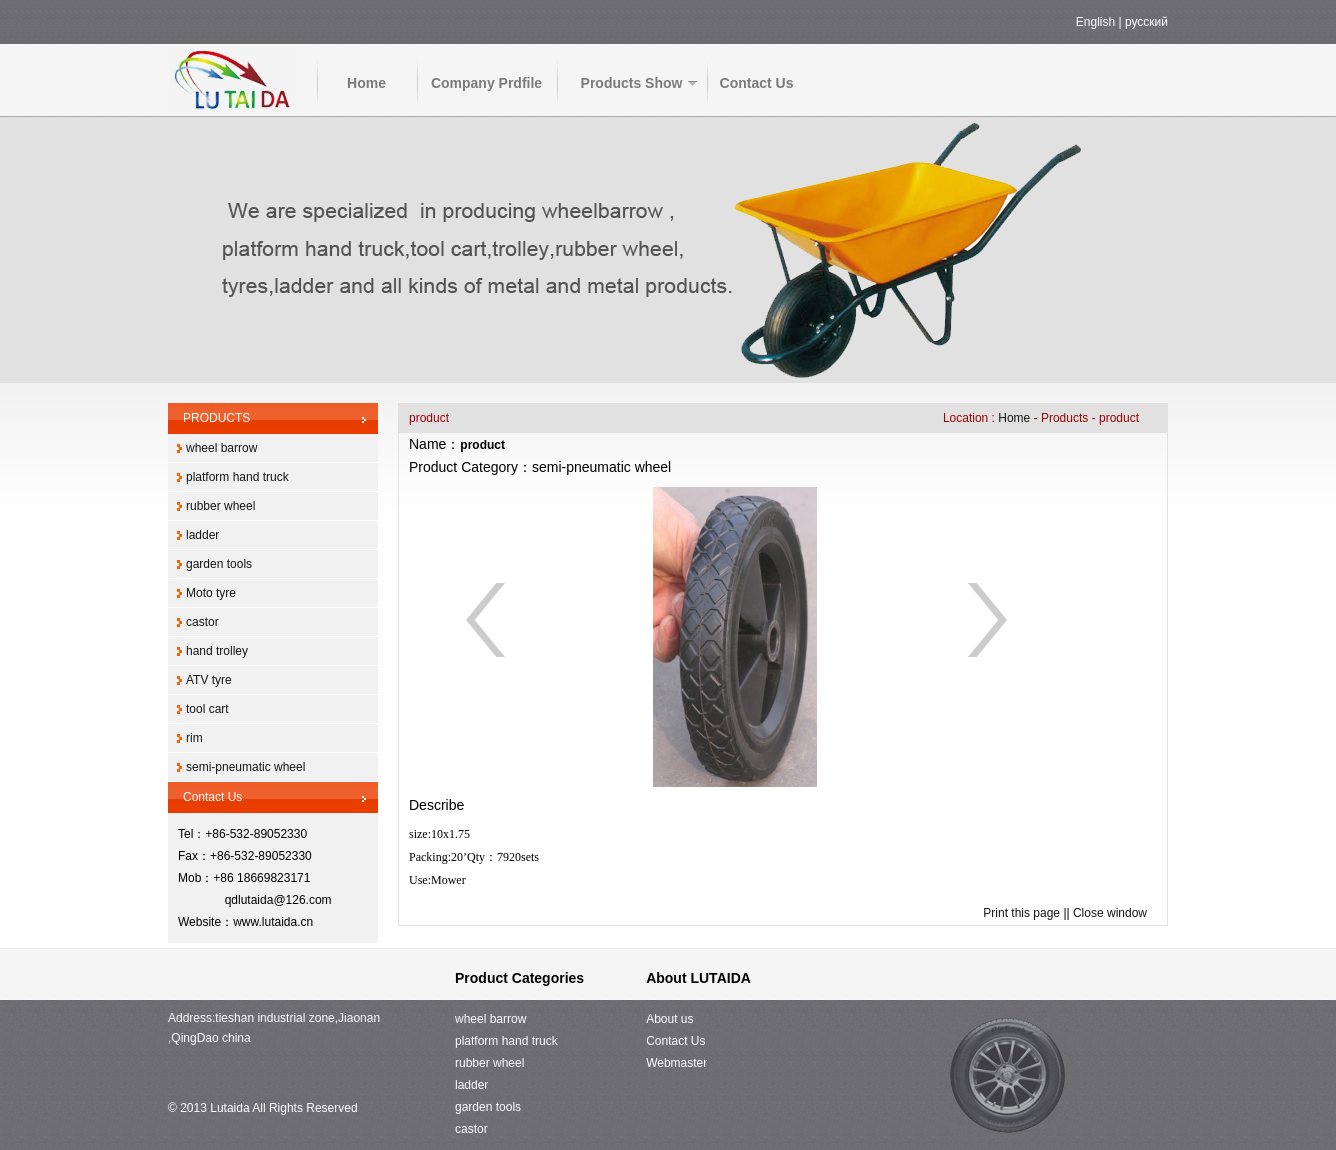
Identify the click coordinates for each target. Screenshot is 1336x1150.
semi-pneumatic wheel (245, 767)
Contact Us (757, 83)
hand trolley (217, 651)
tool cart (207, 709)
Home (366, 83)
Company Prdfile (486, 83)
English (1095, 22)
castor (202, 622)
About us (669, 1019)
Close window (1110, 913)
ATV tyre (209, 680)
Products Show (632, 83)
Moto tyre (211, 593)
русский (1146, 22)
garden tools (219, 564)
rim (194, 738)
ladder (202, 535)
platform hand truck (237, 477)
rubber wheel (220, 506)
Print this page (1021, 913)
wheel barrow (221, 448)
